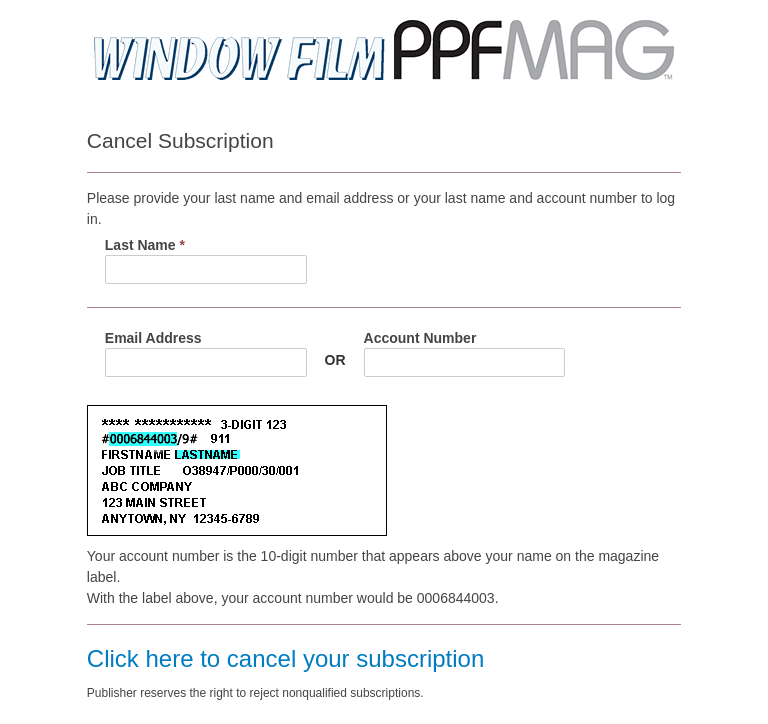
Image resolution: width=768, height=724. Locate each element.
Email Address (153, 338)
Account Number (420, 338)
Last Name (145, 245)
